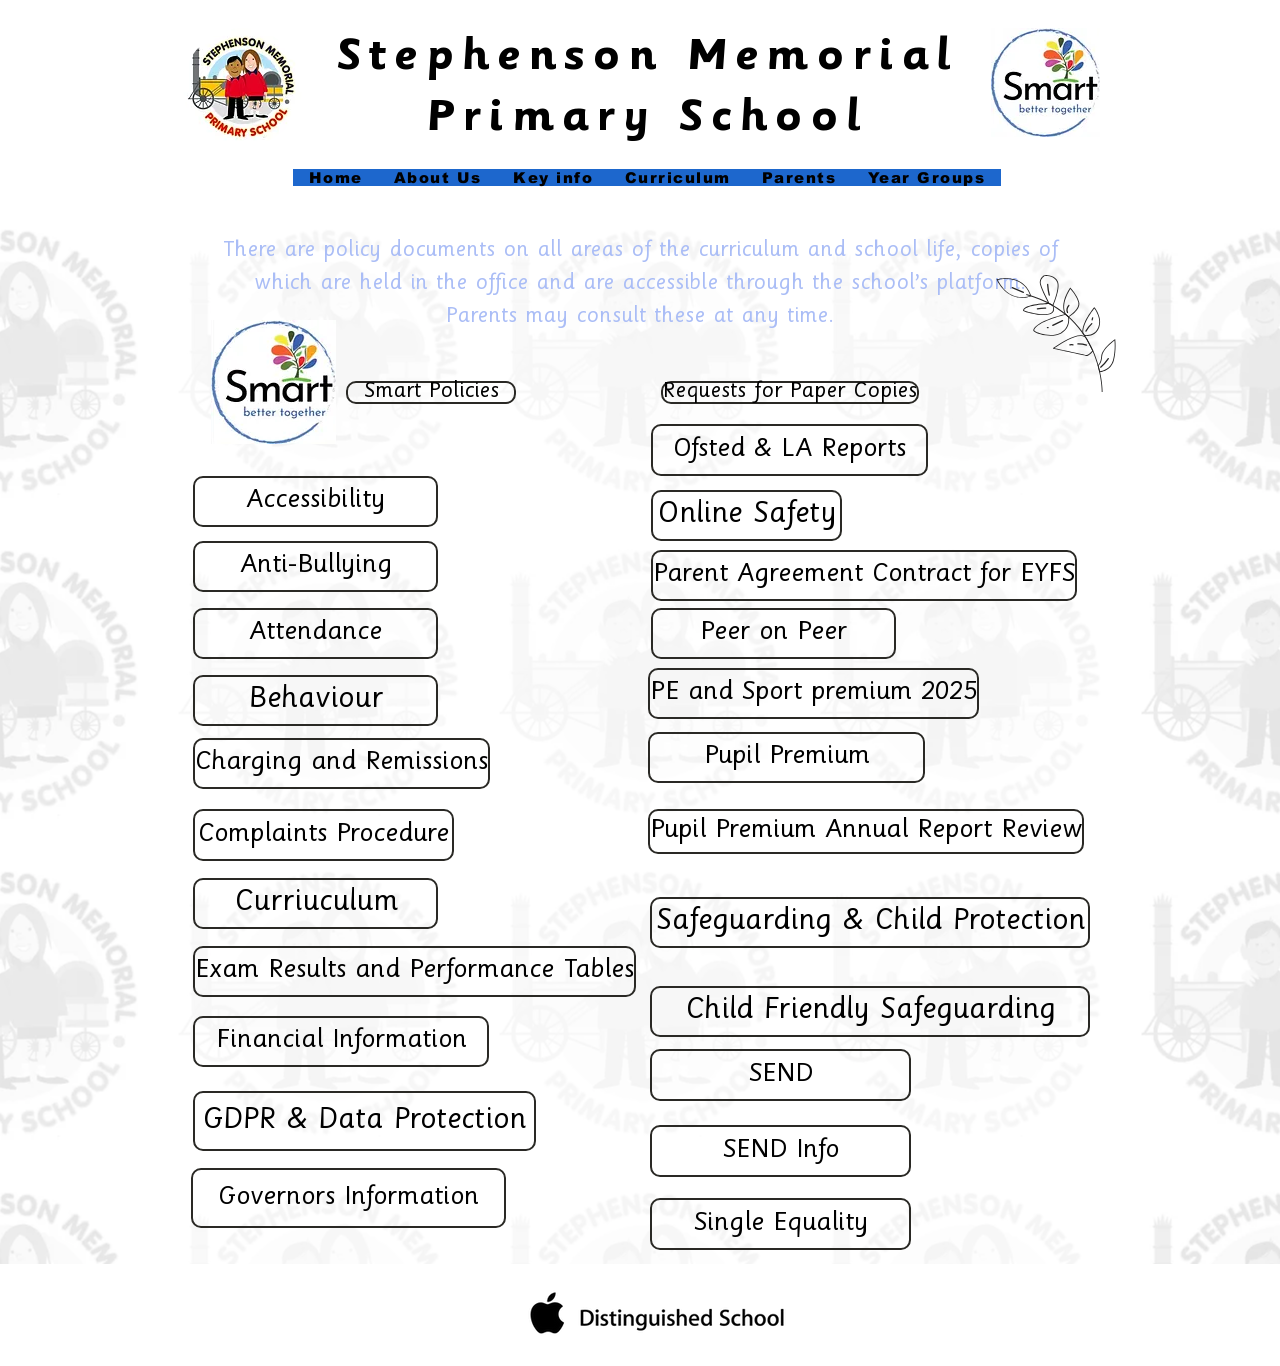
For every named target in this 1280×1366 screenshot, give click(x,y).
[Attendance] (315, 633)
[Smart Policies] (431, 392)
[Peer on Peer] (773, 633)
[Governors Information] (348, 1198)
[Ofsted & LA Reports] (789, 450)
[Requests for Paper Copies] (790, 392)
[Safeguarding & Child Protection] (870, 922)
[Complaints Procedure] (323, 835)
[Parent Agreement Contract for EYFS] (864, 575)
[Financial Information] (341, 1041)
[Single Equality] (780, 1224)
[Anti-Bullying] (315, 566)
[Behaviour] (315, 700)
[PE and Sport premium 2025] (813, 693)
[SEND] (780, 1075)
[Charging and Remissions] (341, 763)
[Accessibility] (315, 501)
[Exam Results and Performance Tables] (414, 971)
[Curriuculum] (315, 903)
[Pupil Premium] (786, 757)
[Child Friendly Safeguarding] (870, 1011)
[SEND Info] (780, 1151)
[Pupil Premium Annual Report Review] (866, 831)
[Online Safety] (746, 515)
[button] (553, 177)
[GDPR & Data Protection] (364, 1121)
